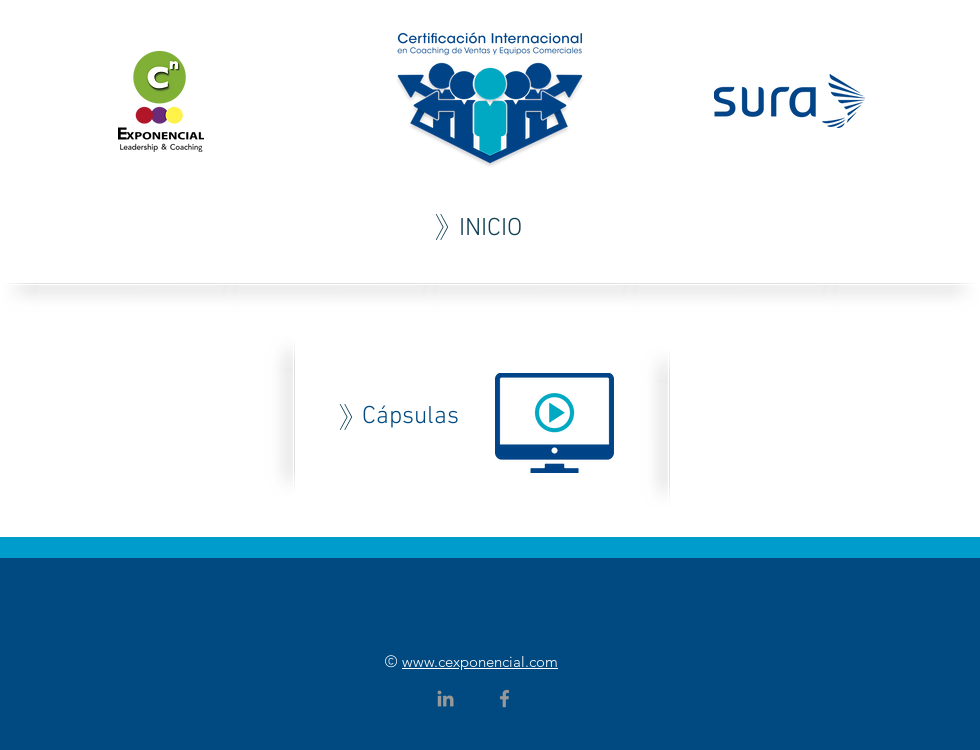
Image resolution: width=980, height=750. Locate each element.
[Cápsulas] (410, 417)
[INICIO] (490, 229)
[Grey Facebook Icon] (504, 698)
